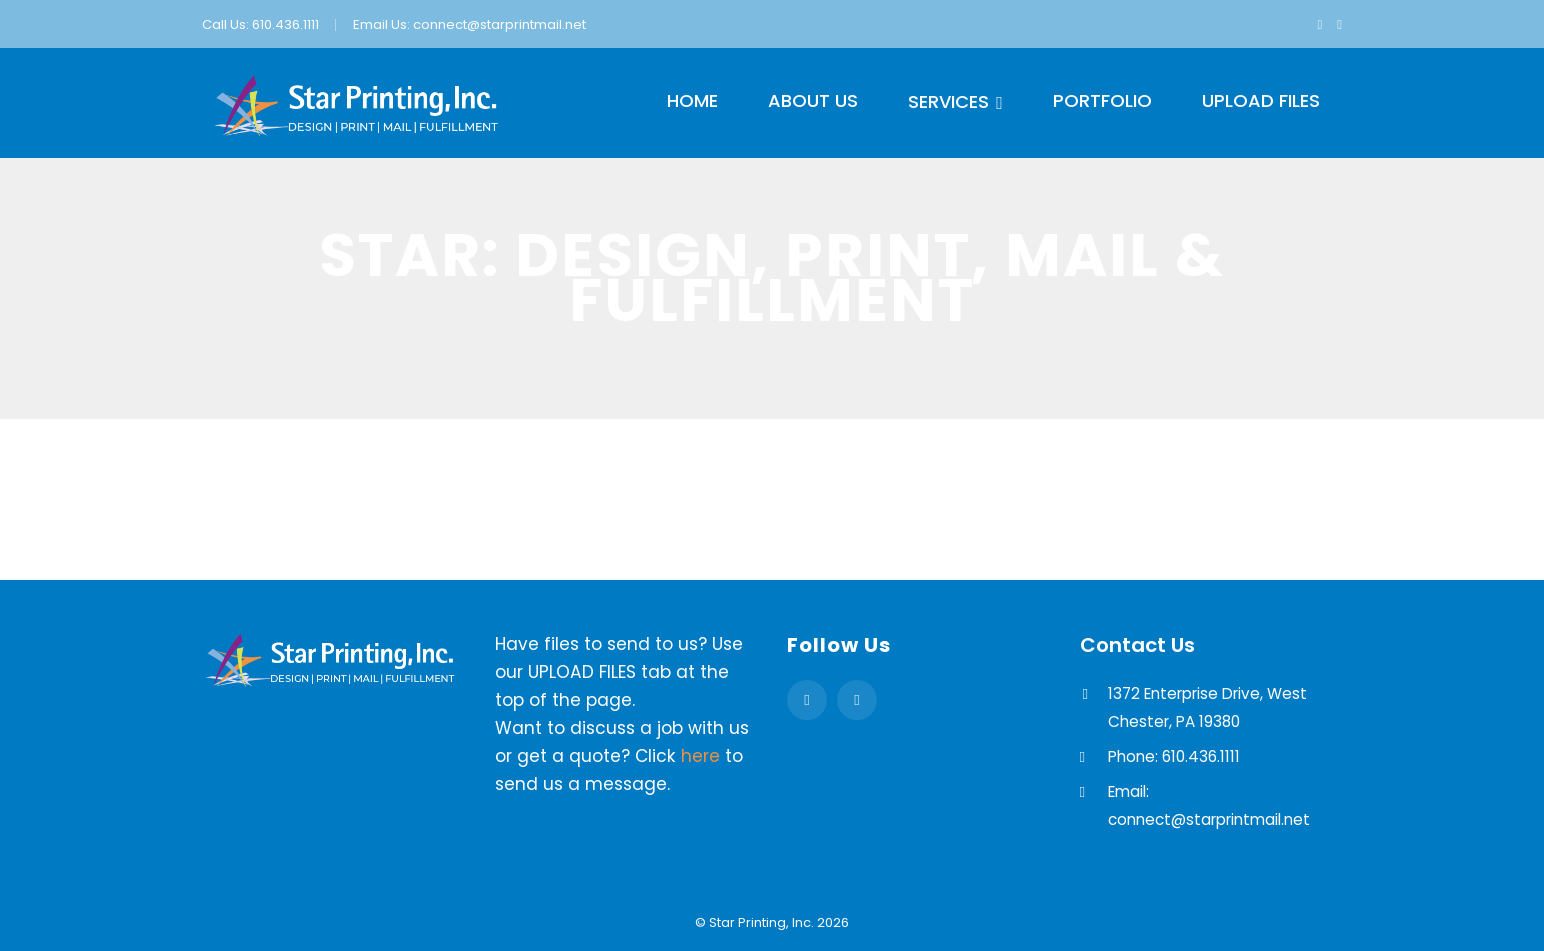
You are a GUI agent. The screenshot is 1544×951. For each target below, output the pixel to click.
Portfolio (1102, 100)
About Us (813, 100)
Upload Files (1261, 100)
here (700, 756)
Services (948, 101)
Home (692, 100)
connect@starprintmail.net (499, 24)
